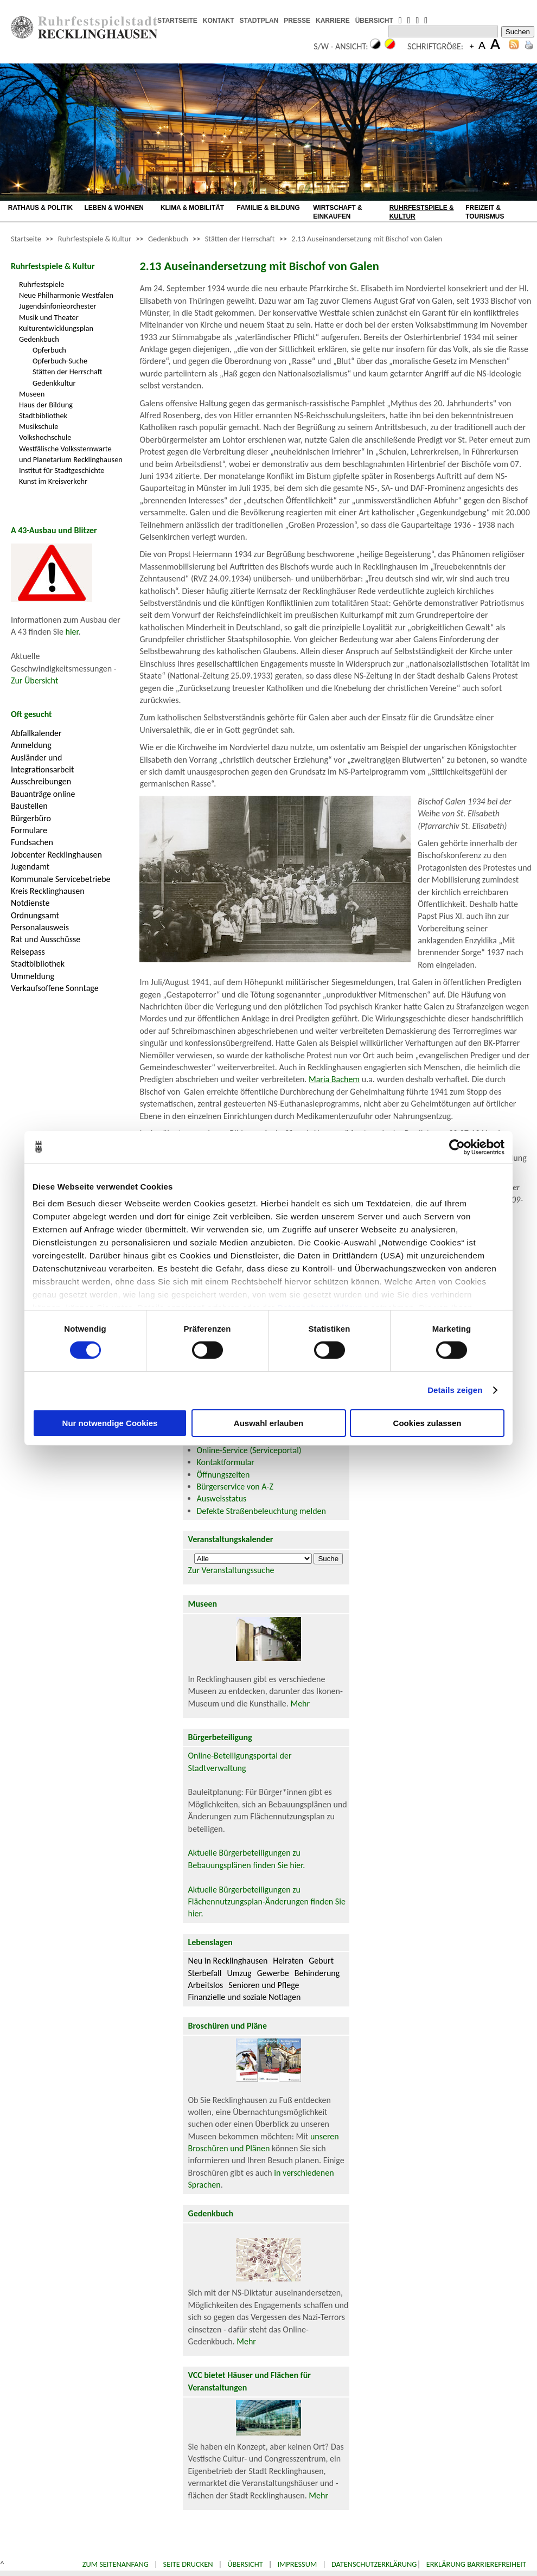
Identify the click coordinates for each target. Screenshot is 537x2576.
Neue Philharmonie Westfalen (66, 295)
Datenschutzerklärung (374, 2564)
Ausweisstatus (222, 1498)
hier (71, 632)
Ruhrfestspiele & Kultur (94, 239)
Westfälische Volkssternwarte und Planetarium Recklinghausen (71, 454)
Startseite (26, 239)
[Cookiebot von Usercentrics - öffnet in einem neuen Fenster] (457, 1147)
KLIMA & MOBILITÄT (192, 208)
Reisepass (28, 952)
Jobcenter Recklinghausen (56, 854)
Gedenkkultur (54, 383)
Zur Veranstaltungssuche (231, 1570)
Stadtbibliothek (43, 415)
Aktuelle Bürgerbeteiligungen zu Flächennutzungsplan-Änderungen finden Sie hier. (267, 1901)
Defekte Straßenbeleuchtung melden (261, 1511)
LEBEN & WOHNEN (114, 208)
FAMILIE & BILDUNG (268, 208)
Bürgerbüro (31, 818)
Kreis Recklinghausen (48, 891)
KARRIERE (333, 20)
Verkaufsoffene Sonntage (55, 988)
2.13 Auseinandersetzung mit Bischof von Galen (366, 239)
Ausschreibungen (41, 781)
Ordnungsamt (35, 915)
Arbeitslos (205, 1985)
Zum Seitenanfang (115, 2564)
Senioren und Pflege (263, 1985)
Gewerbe (273, 1973)
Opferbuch (49, 350)
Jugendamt (30, 866)
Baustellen (29, 806)
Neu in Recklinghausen (228, 1960)
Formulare (29, 830)
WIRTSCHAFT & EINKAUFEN (337, 212)
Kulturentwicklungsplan (56, 328)
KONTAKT (218, 20)
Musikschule (39, 426)
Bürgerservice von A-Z (235, 1486)
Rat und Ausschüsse (45, 939)
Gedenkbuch (168, 239)
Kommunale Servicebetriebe (61, 879)
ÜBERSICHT (374, 20)
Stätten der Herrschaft (240, 239)
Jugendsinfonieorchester (58, 306)
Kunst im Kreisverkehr (53, 481)
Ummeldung (32, 976)
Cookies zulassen (427, 1423)
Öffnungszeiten (223, 1474)
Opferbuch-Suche (60, 361)
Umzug (239, 1973)
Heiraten (288, 1960)
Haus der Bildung (46, 405)
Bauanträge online (43, 794)
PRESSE (297, 20)
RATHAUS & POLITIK (40, 208)
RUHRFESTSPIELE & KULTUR (421, 212)
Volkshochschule (45, 437)
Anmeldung (31, 745)
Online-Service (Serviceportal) (249, 1450)
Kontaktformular (225, 1462)
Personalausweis (40, 927)
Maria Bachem (334, 1079)
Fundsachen (32, 842)
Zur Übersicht (34, 680)
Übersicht (245, 2564)
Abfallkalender (36, 733)
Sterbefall (205, 1973)
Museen (31, 394)
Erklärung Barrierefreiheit (476, 2564)
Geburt (321, 1960)
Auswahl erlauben (268, 1423)
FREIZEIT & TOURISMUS (484, 212)
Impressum (297, 2564)
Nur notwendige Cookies (110, 1423)
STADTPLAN (259, 20)
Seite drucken (188, 2564)
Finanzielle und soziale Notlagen (244, 1997)
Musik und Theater (49, 317)
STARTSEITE (177, 20)
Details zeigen (454, 1390)
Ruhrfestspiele (42, 284)
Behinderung (317, 1973)
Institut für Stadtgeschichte (62, 470)
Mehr (300, 1703)
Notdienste (30, 903)
